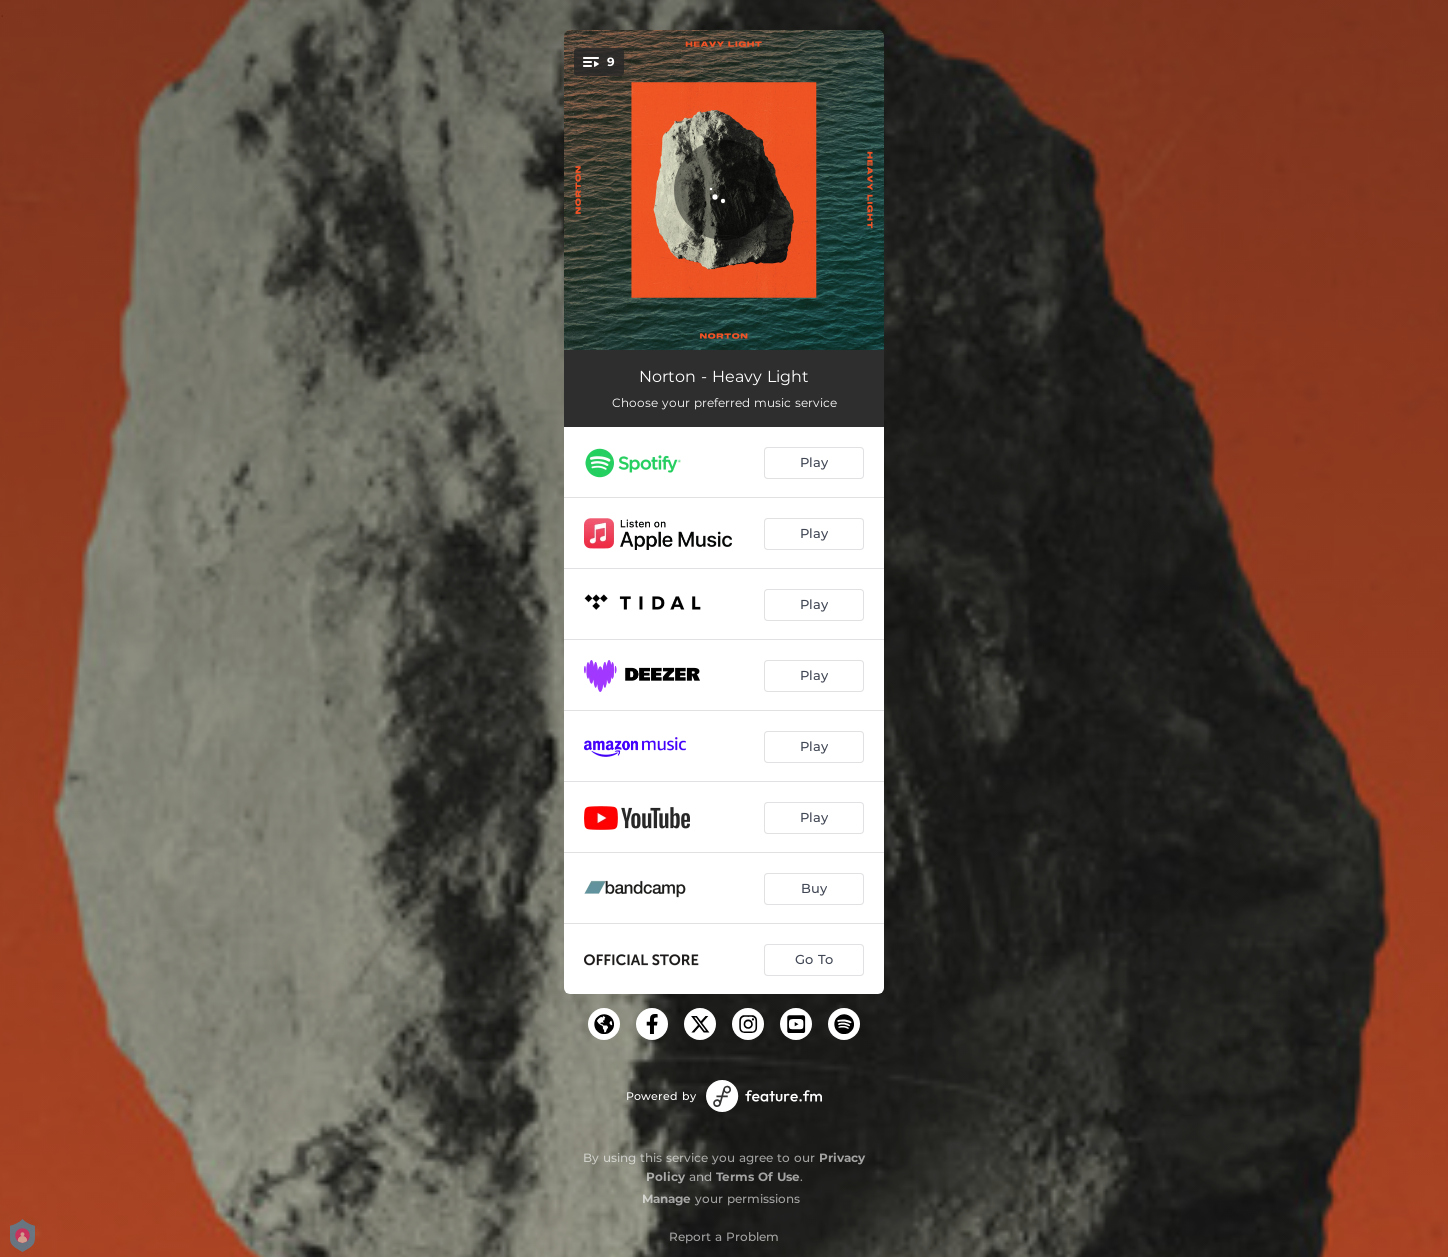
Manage (666, 1198)
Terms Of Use (758, 1176)
